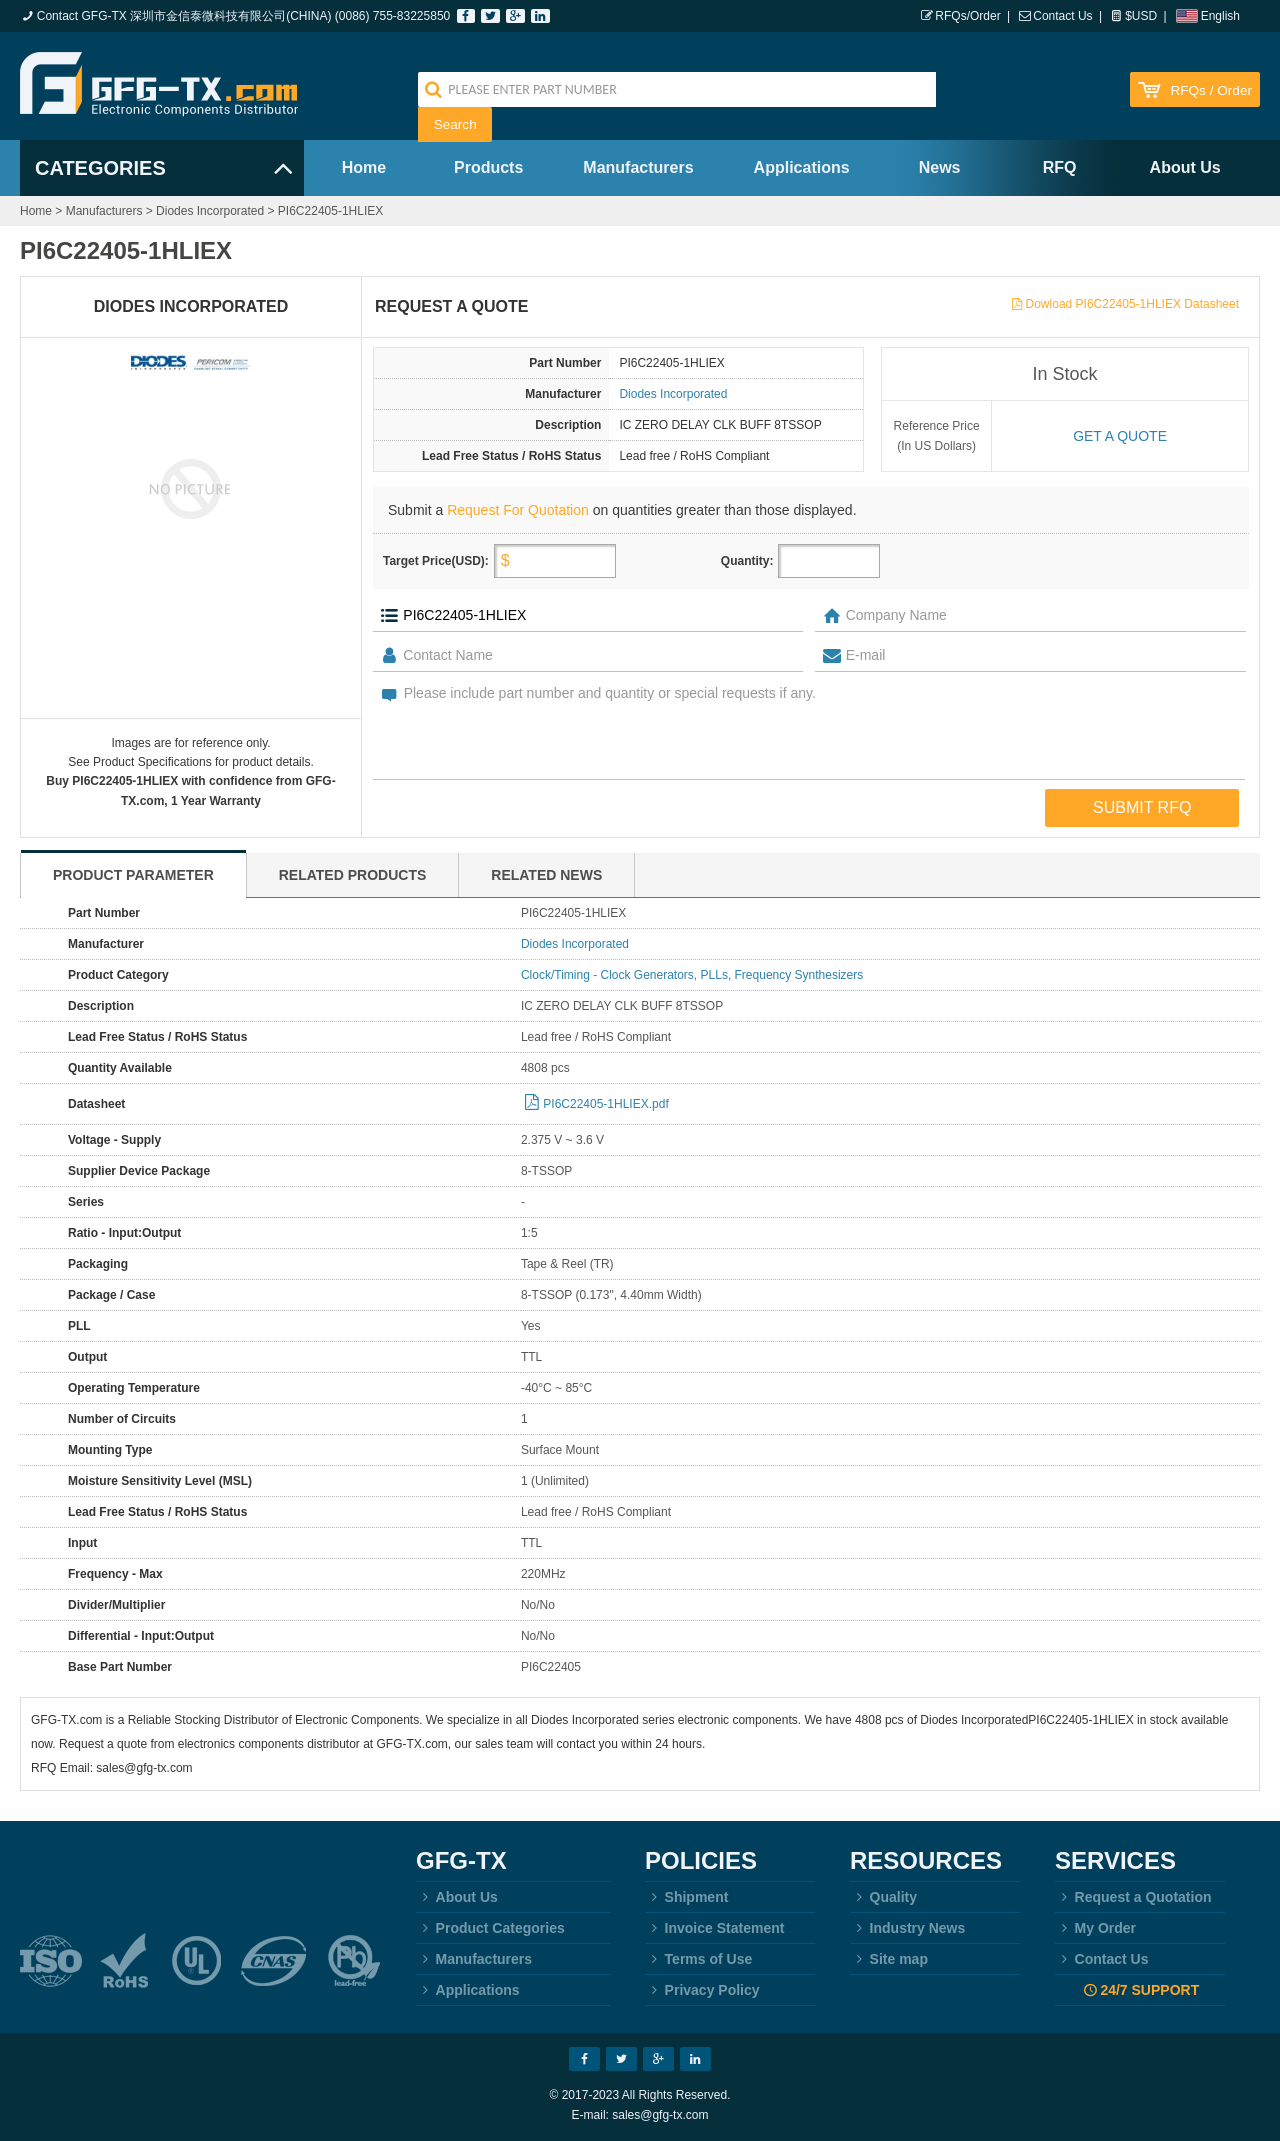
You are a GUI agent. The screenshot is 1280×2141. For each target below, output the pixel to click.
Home (364, 167)
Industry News (907, 1928)
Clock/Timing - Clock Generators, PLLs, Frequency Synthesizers (692, 975)
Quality (883, 1897)
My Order (1095, 1928)
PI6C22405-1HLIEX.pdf (605, 1104)
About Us (1185, 167)
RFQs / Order (1211, 90)
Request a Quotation (1133, 1897)
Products (488, 167)
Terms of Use (698, 1959)
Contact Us (1062, 16)
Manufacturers (638, 167)
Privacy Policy (702, 1990)
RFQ (1060, 167)
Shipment (686, 1897)
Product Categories (490, 1928)
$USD (1141, 16)
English (1220, 16)
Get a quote (1120, 436)
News (940, 167)
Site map (889, 1959)
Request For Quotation (518, 510)
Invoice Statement (714, 1928)
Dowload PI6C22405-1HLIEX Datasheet (1132, 304)
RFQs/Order (967, 16)
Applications (802, 167)
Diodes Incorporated (210, 211)
